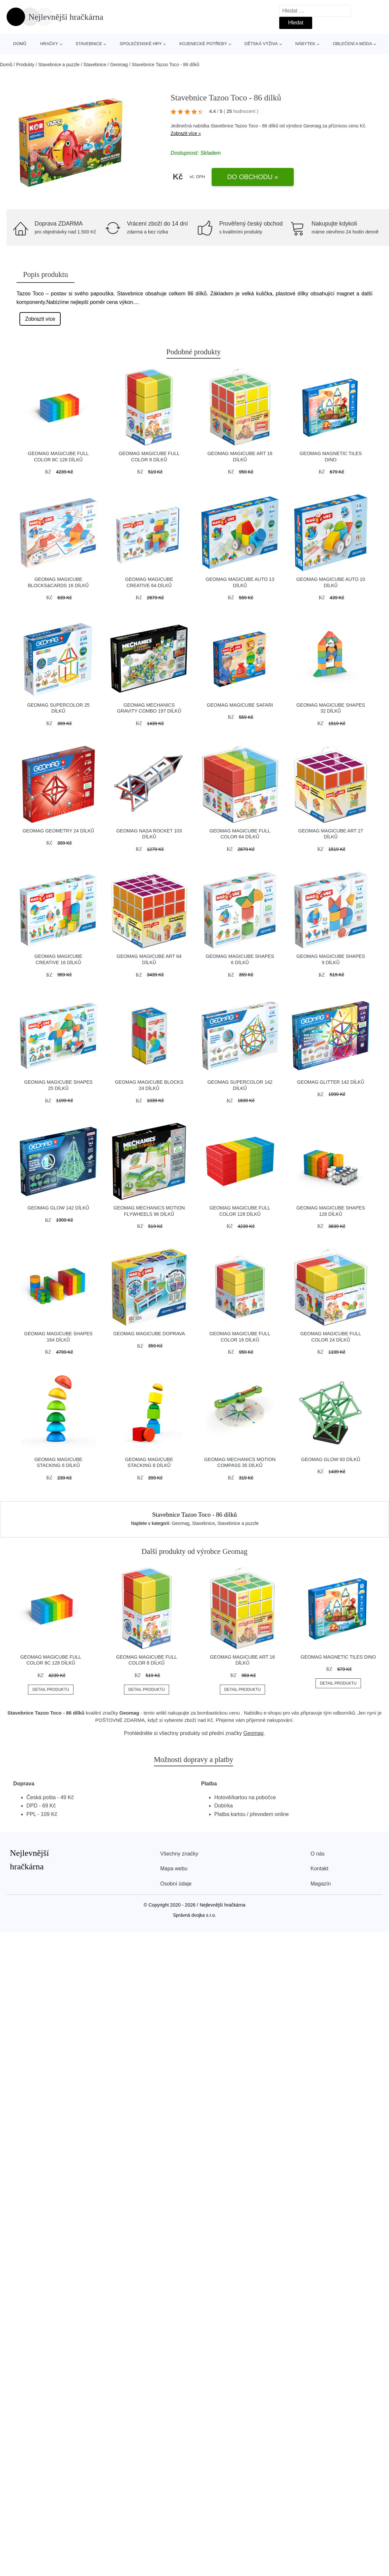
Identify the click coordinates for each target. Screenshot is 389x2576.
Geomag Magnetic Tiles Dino (338, 1657)
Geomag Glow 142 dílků (58, 1207)
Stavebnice (88, 43)
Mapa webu (174, 1868)
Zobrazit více (40, 319)
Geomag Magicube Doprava (149, 1333)
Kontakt (319, 1868)
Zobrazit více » (186, 133)
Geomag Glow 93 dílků (330, 1459)
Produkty (25, 64)
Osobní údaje (176, 1883)
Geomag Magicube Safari (240, 705)
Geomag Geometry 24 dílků (58, 830)
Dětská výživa (261, 43)
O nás (318, 1854)
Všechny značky (179, 1854)
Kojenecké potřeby (203, 43)
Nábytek (305, 43)
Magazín (321, 1883)
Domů (19, 43)
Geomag (119, 64)
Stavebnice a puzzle (58, 64)
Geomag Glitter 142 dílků (330, 1082)
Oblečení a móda (352, 43)
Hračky (49, 43)
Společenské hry (141, 43)
